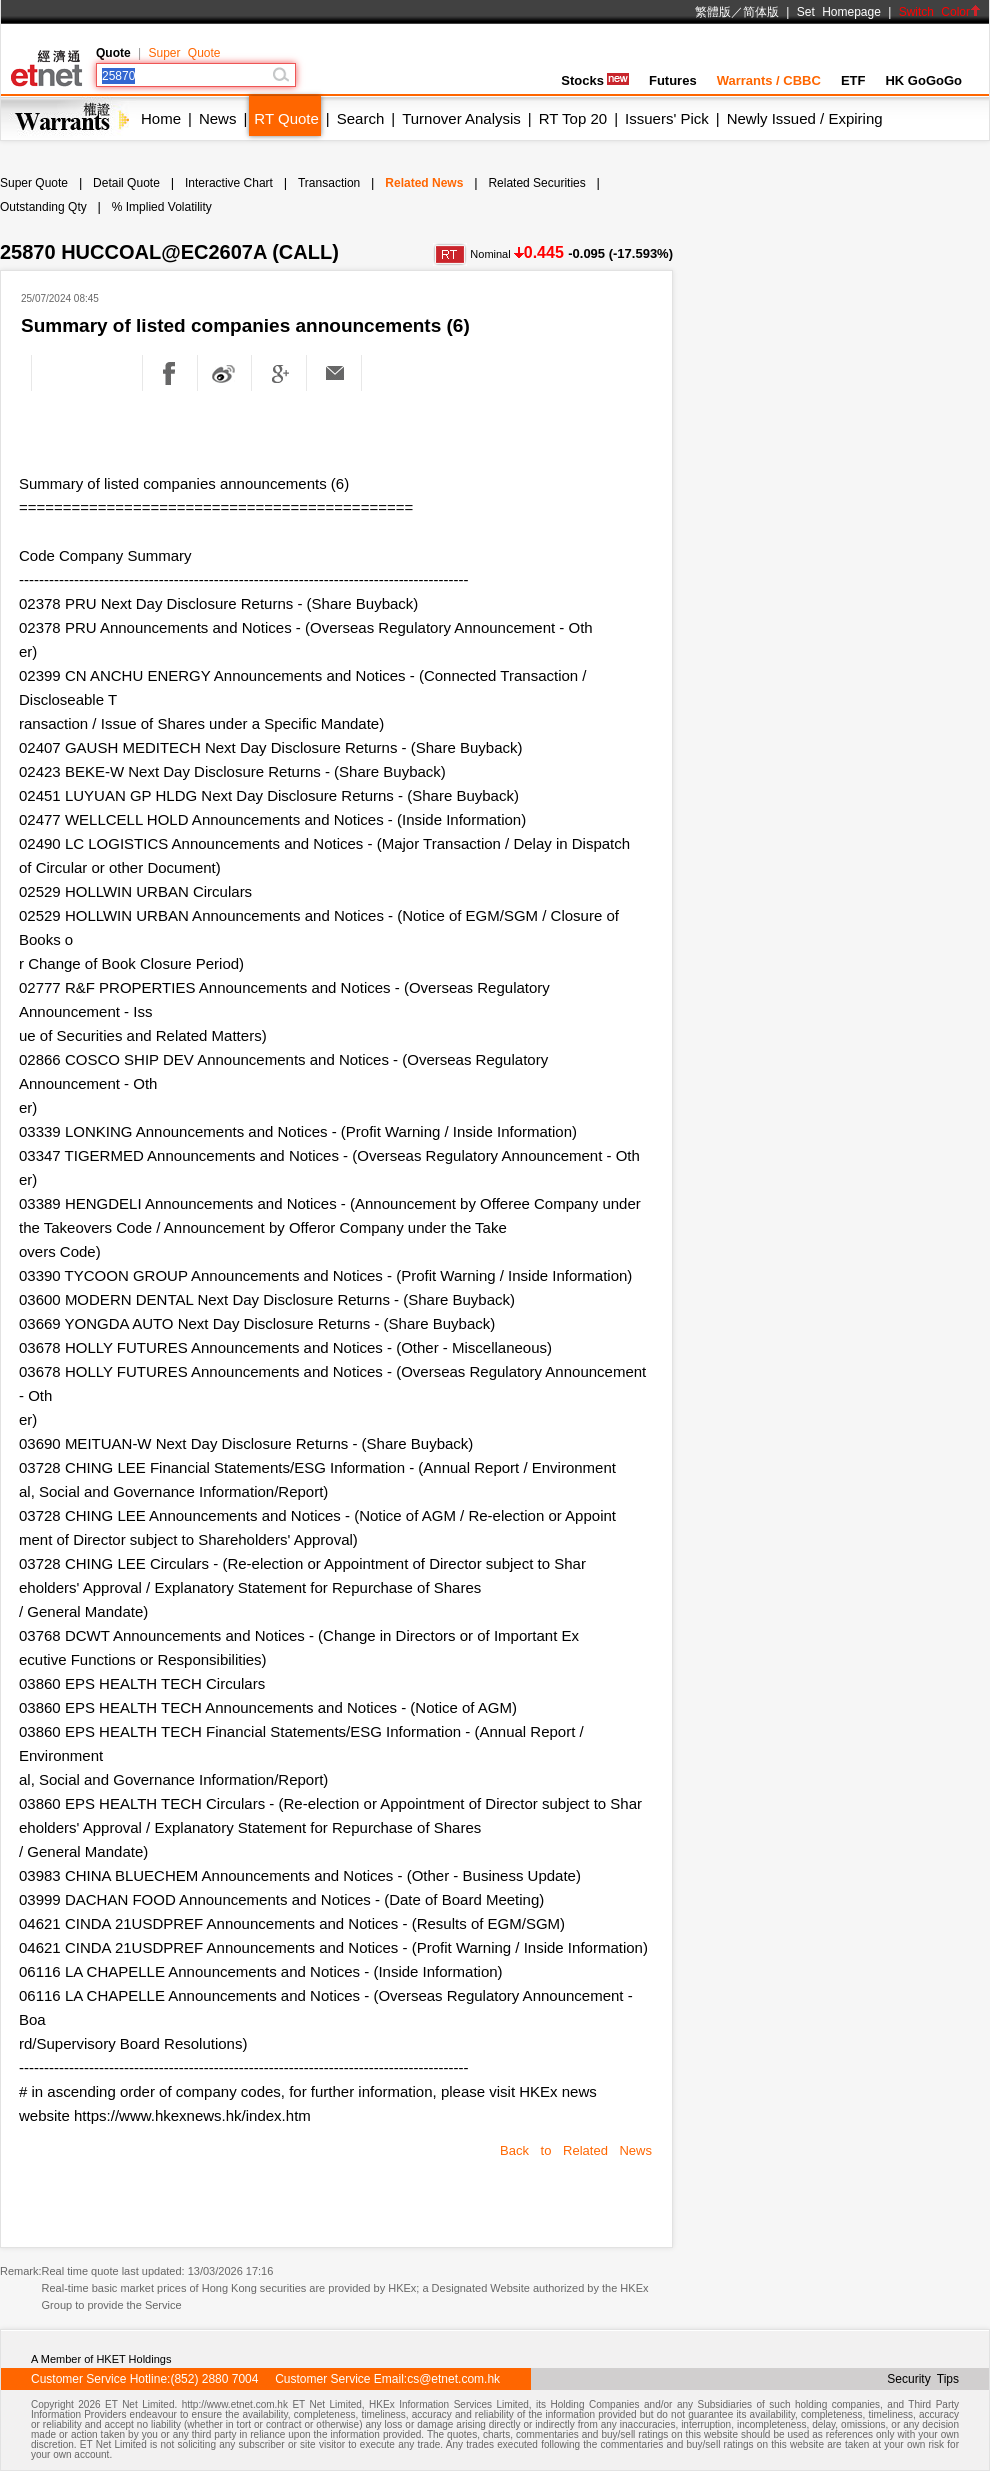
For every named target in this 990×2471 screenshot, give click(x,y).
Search (361, 118)
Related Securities (536, 183)
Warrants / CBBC (769, 80)
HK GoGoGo (923, 80)
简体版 (761, 12)
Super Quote (184, 53)
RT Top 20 (573, 118)
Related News (424, 183)
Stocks (595, 80)
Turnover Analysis (461, 118)
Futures (673, 80)
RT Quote (286, 118)
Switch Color (940, 12)
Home (161, 118)
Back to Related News (576, 2150)
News (218, 118)
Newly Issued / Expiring (805, 118)
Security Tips (923, 2379)
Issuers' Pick (667, 118)
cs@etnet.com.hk (453, 2379)
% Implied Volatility (162, 207)
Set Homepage (839, 12)
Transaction (329, 183)
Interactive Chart (229, 183)
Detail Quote (126, 183)
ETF (853, 80)
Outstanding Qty (43, 207)
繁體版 (713, 12)
